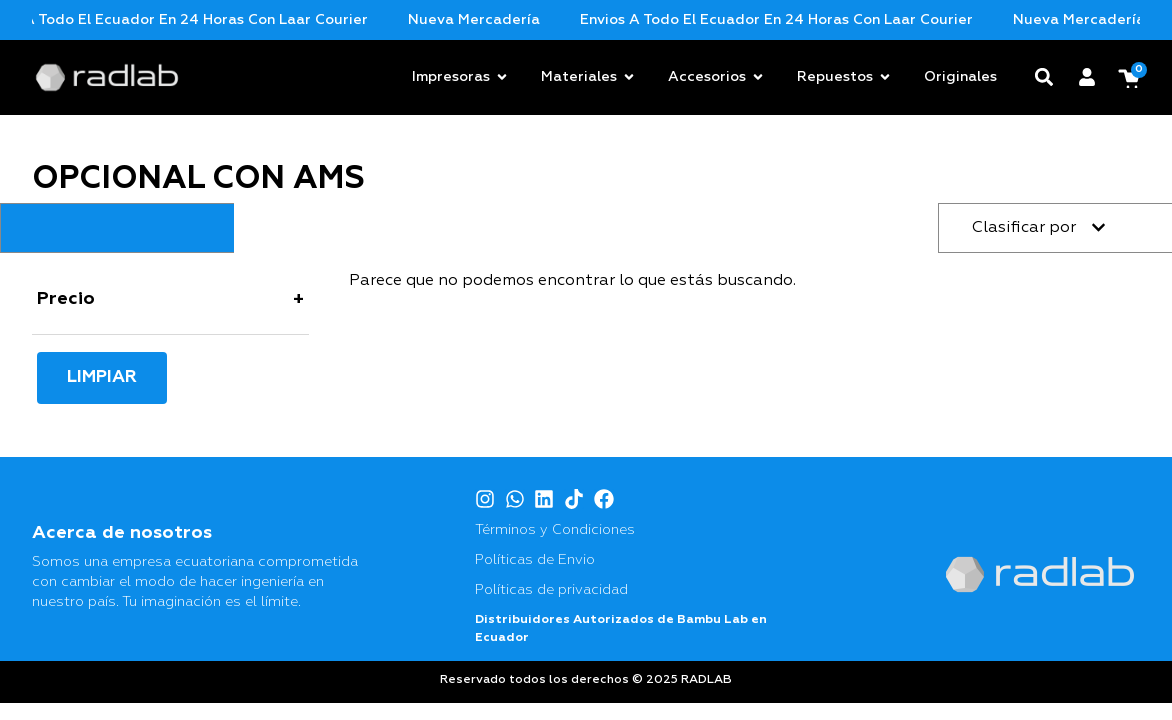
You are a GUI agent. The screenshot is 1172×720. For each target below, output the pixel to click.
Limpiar (102, 377)
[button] (1044, 77)
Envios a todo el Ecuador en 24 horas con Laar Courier (213, 20)
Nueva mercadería (516, 20)
